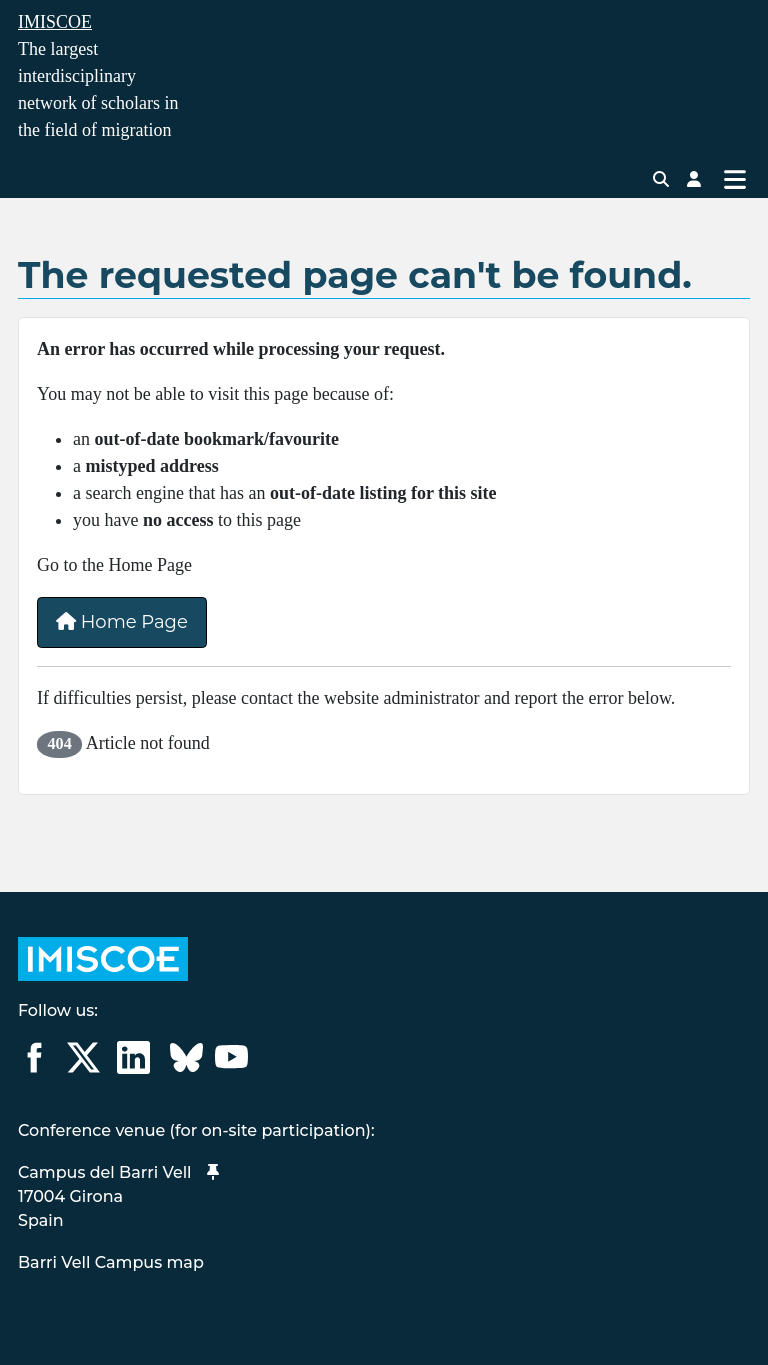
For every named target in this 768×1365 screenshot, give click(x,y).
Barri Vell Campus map (111, 1262)
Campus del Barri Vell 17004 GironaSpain (118, 1196)
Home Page (122, 622)
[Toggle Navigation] (734, 179)
